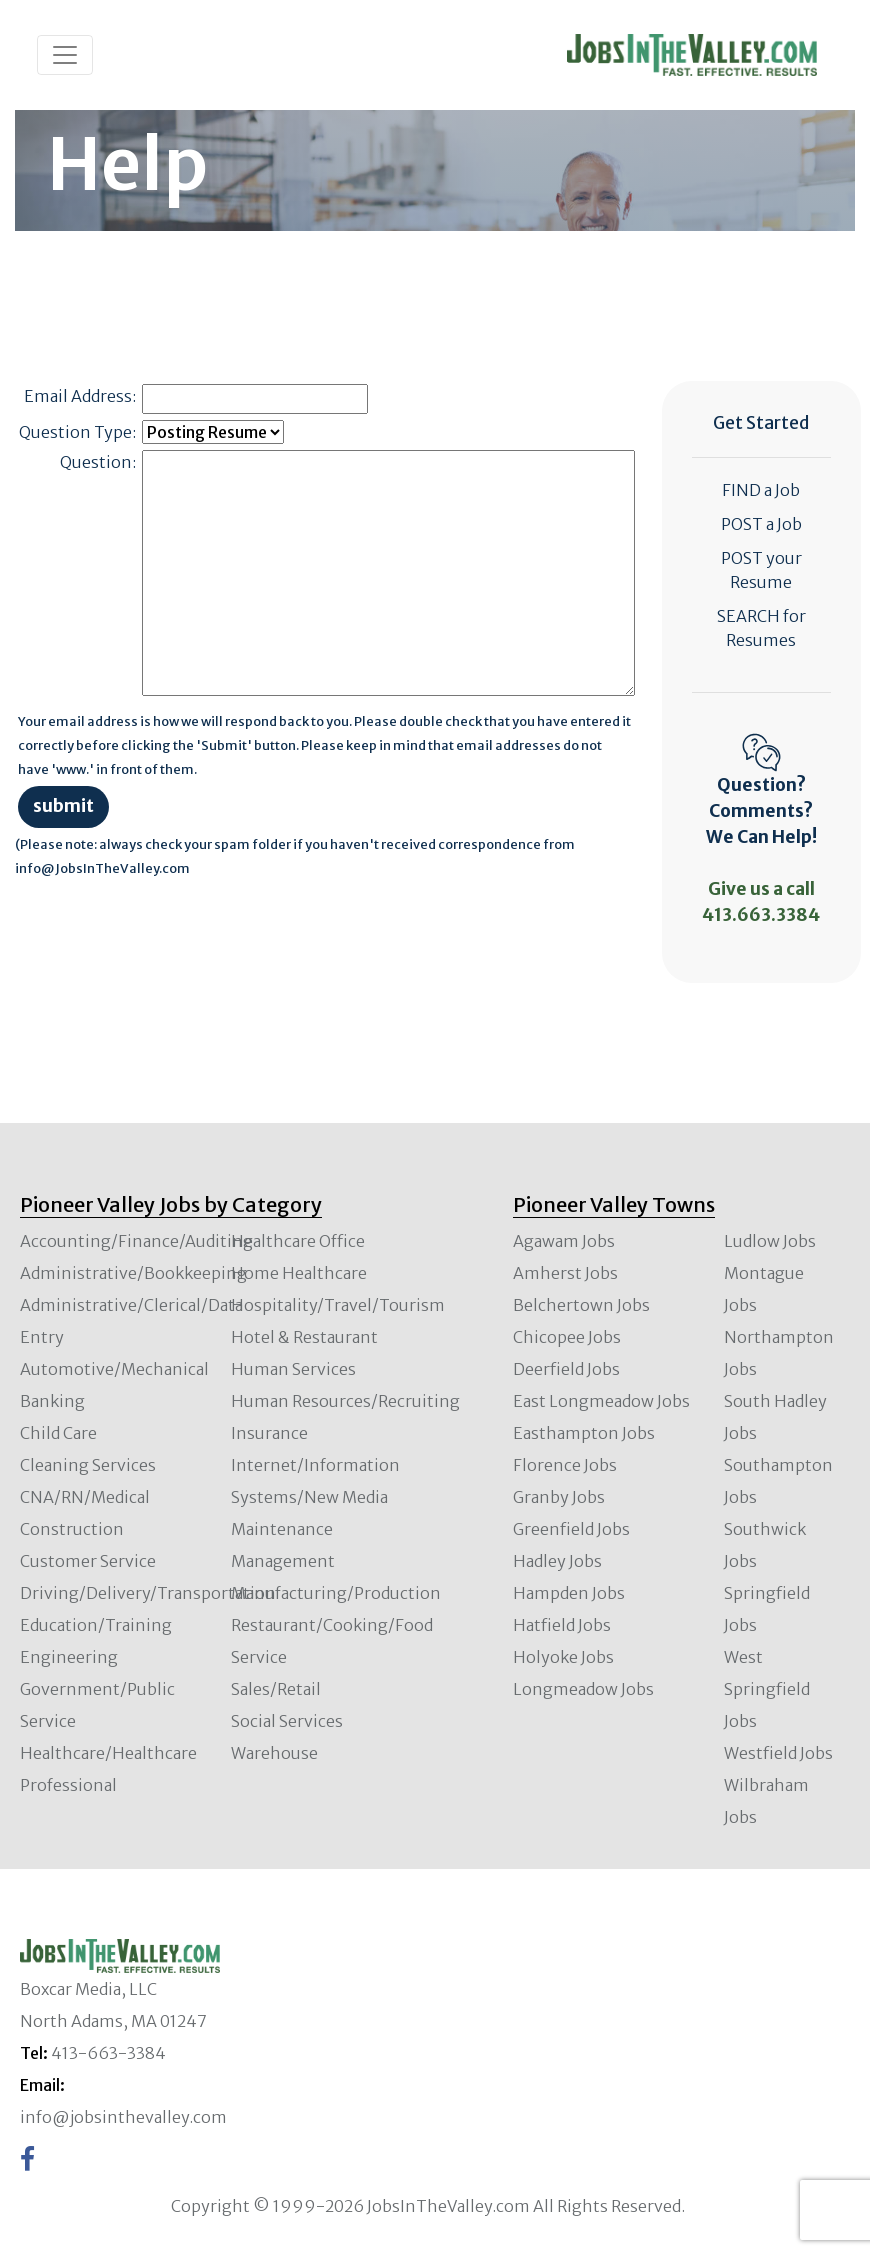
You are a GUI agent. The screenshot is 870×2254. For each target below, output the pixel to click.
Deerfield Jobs (566, 1369)
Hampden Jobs (569, 1593)
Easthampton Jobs (584, 1433)
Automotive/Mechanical (114, 1369)
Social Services (287, 1721)
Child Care (58, 1433)
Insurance (269, 1433)
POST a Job (761, 524)
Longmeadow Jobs (583, 1689)
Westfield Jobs (778, 1753)
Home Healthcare (299, 1273)
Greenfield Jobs (571, 1529)
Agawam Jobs (564, 1241)
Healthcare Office (298, 1241)
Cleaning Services (88, 1465)
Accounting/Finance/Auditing (136, 1241)
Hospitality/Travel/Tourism (338, 1305)
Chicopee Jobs (567, 1337)
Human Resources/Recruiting (345, 1401)
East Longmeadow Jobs (601, 1401)
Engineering (69, 1657)
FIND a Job (761, 490)
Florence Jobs (565, 1465)
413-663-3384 (108, 2053)
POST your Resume (761, 570)
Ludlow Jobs (770, 1241)
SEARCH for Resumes (761, 628)
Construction (72, 1529)
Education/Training (96, 1625)
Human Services (293, 1369)
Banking (52, 1401)
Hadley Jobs (557, 1561)
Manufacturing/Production (336, 1593)
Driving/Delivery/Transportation (148, 1593)
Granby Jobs (559, 1497)
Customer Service (88, 1561)
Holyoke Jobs (563, 1657)
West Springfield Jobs (767, 1689)
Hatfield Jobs (562, 1625)
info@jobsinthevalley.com (123, 2117)
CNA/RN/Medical (85, 1497)
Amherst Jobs (565, 1273)
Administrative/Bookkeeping (133, 1273)
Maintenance (282, 1529)
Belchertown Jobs (581, 1305)
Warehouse (274, 1753)
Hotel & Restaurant (304, 1337)
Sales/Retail (276, 1689)
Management (283, 1561)
